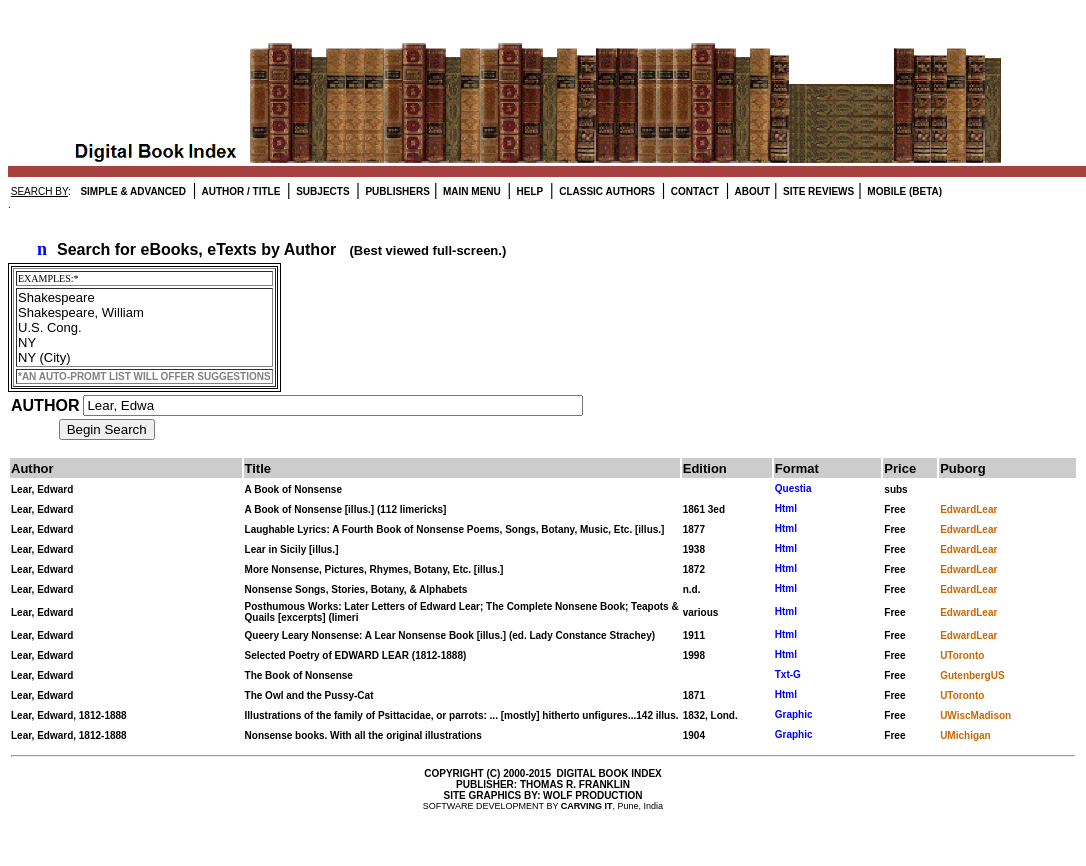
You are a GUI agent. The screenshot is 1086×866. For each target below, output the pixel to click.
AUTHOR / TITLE (239, 191)
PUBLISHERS (396, 191)
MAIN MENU (470, 191)
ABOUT (751, 191)
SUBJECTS (321, 191)
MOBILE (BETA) (904, 191)
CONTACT (693, 191)
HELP (528, 191)
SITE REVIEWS (817, 191)
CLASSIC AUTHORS (605, 191)
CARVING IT (587, 806)
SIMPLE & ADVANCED (133, 191)
